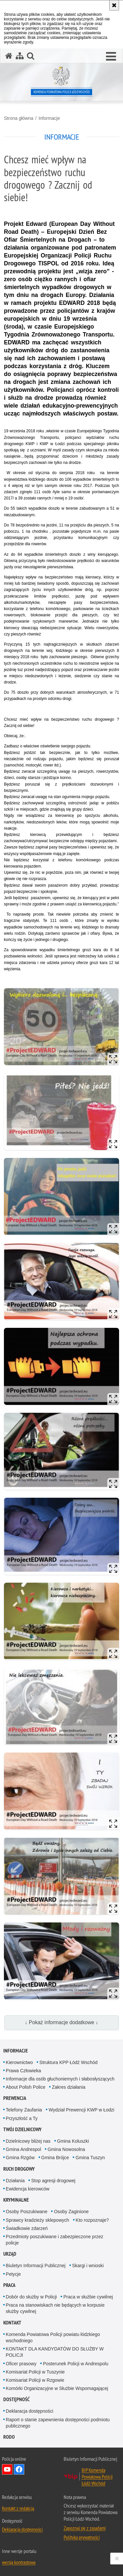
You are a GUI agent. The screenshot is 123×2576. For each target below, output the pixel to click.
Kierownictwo (19, 2062)
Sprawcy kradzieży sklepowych (37, 2220)
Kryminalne (16, 2199)
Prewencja (14, 2098)
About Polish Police (26, 2087)
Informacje (49, 118)
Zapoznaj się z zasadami (85, 2528)
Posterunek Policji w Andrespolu (75, 2363)
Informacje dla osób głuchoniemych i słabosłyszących (60, 2078)
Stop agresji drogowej (53, 2180)
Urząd (9, 2253)
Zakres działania (68, 2087)
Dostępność (16, 2399)
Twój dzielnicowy (22, 2129)
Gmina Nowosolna (66, 2149)
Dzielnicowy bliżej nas (28, 2141)
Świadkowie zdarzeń (27, 2228)
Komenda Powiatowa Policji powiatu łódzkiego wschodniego (53, 2337)
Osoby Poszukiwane (27, 2211)
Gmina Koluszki (73, 2141)
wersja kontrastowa (18, 2562)
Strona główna (18, 118)
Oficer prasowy (21, 2363)
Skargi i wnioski (88, 2265)
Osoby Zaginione (71, 2211)
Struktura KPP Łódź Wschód (68, 2062)
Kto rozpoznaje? (92, 2220)
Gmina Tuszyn (90, 2157)
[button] (111, 57)
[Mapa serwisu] (20, 56)
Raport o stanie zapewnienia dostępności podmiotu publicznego (58, 2422)
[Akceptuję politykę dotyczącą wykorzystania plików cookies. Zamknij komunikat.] (114, 5)
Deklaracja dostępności (29, 2411)
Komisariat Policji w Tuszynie (35, 2372)
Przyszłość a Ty (22, 2118)
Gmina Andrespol (23, 2149)
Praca (9, 2285)
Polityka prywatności (82, 2537)
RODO (9, 2436)
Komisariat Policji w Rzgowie (35, 2380)
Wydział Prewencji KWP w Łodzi (81, 2109)
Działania (15, 2180)
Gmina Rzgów (20, 2157)
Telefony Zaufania (24, 2109)
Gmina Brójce (55, 2157)
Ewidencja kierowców (28, 2188)
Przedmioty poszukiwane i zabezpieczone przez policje (54, 2239)
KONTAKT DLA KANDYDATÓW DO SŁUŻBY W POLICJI (55, 2352)
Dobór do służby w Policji (31, 2296)
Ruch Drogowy (19, 2168)
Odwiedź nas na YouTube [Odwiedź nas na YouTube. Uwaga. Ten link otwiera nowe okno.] (7, 2469)
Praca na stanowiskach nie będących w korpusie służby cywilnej (55, 2308)
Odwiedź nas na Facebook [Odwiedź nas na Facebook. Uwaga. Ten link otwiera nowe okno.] (19, 2469)
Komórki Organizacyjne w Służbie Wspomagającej (57, 2388)
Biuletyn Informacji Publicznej (36, 2265)
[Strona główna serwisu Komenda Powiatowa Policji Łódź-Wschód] (8, 56)
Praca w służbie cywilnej (88, 2296)
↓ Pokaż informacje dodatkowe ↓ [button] (61, 2022)
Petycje (13, 2274)
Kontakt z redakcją (18, 2508)
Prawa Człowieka (23, 2070)
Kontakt (12, 2322)
